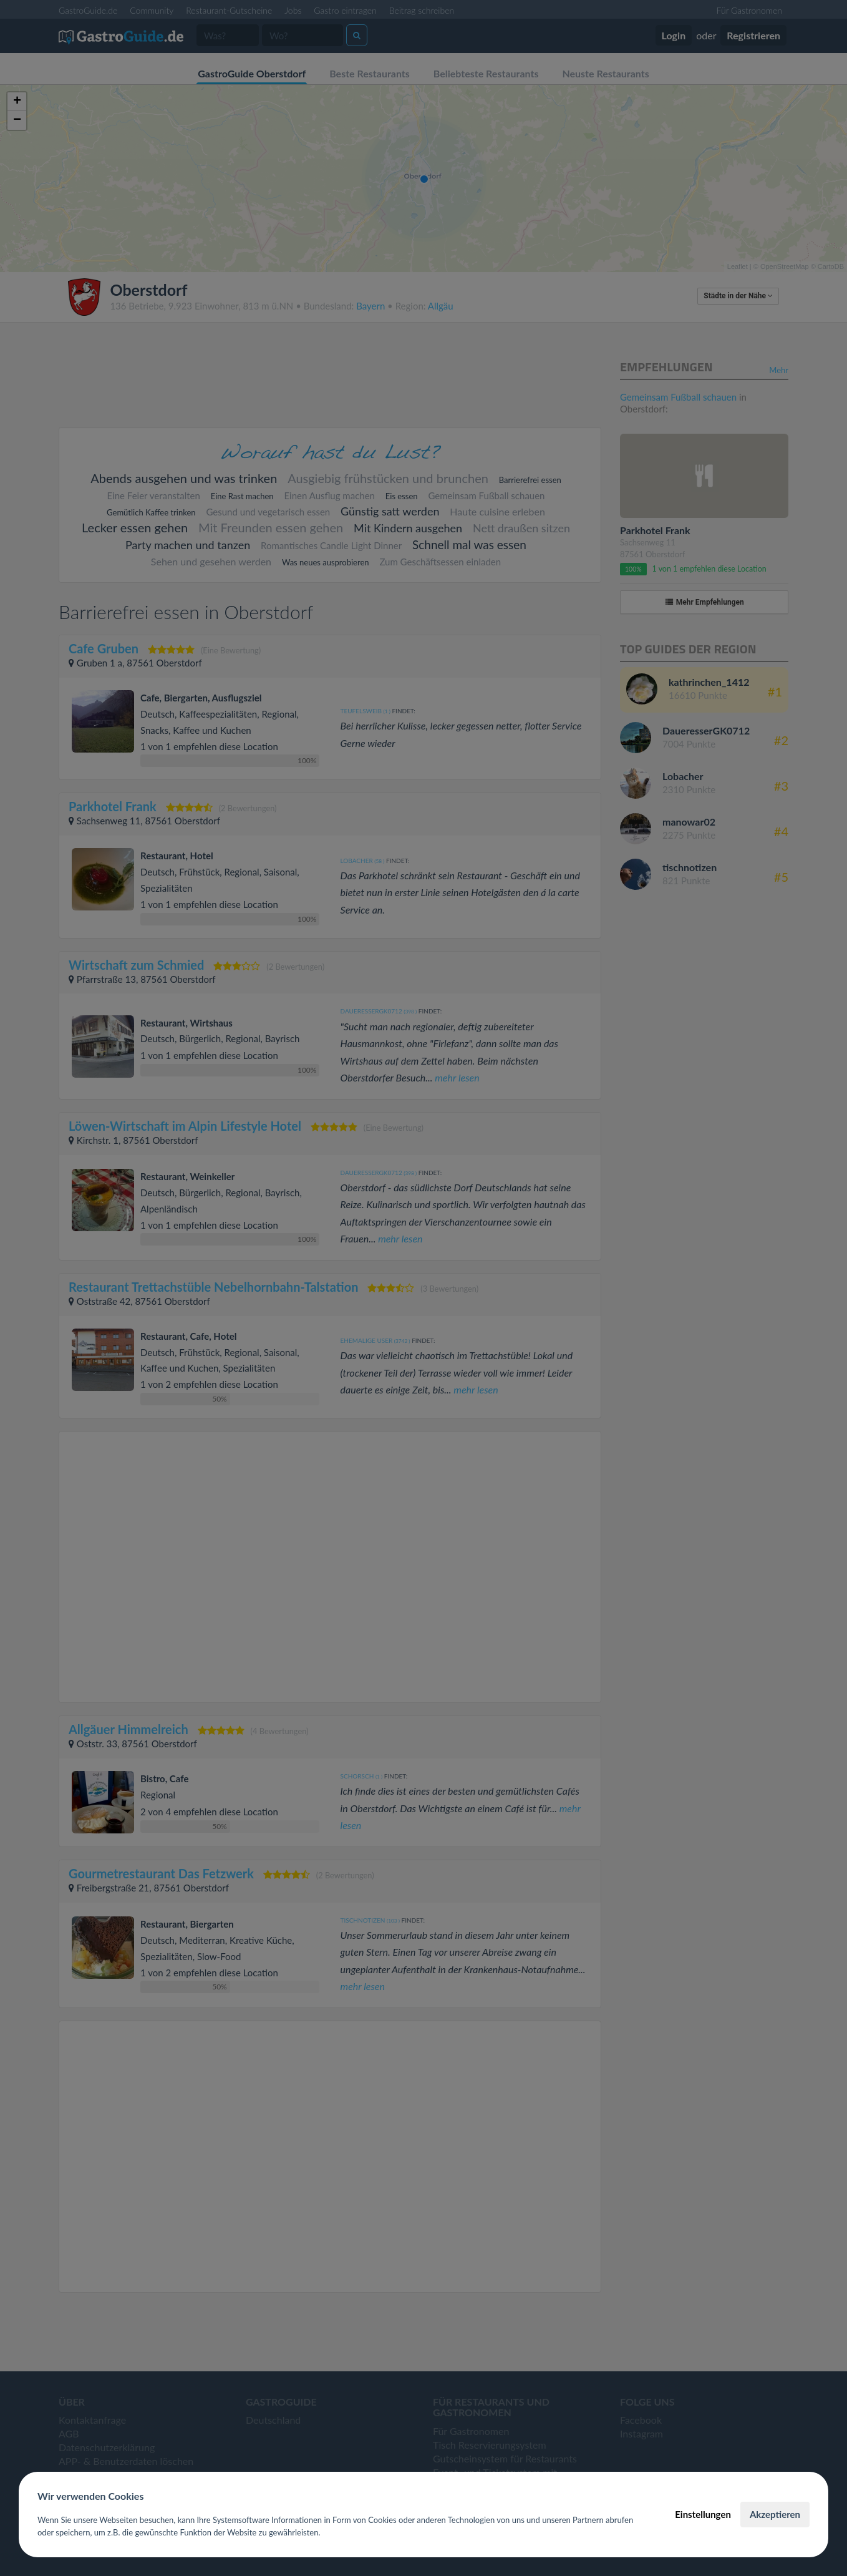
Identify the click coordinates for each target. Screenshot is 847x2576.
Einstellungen (703, 2514)
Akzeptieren (775, 2514)
